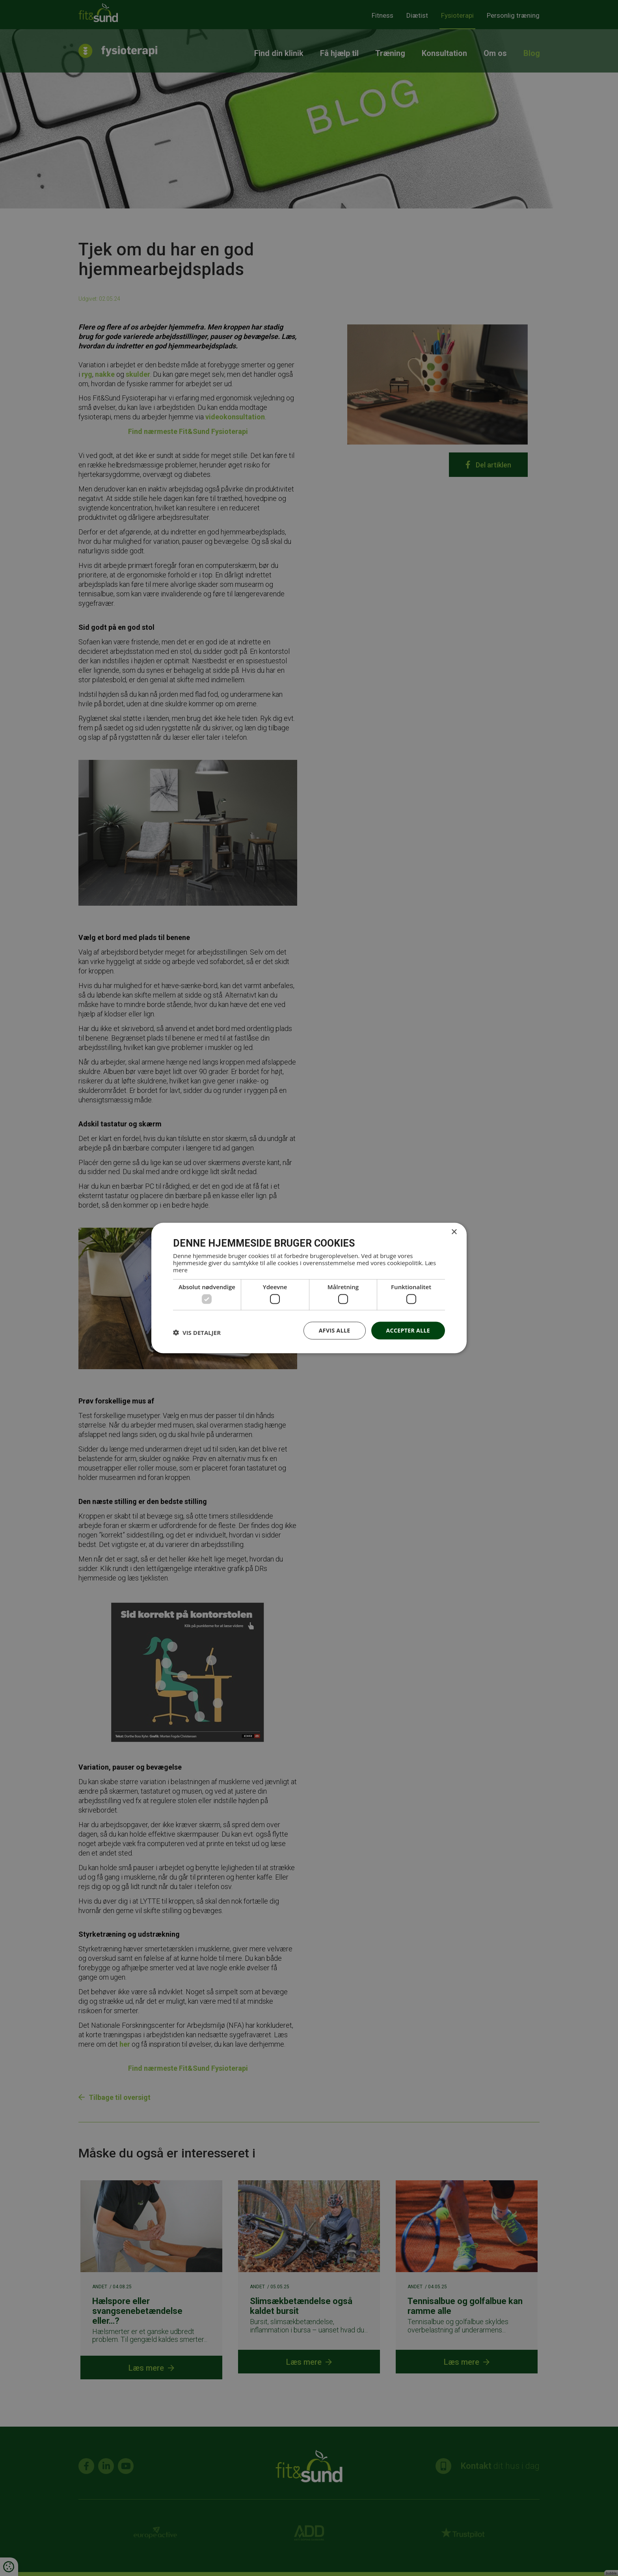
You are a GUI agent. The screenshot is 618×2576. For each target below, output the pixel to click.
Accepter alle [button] (408, 1330)
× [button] (454, 1232)
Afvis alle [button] (334, 1330)
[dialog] (309, 1288)
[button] (197, 1332)
